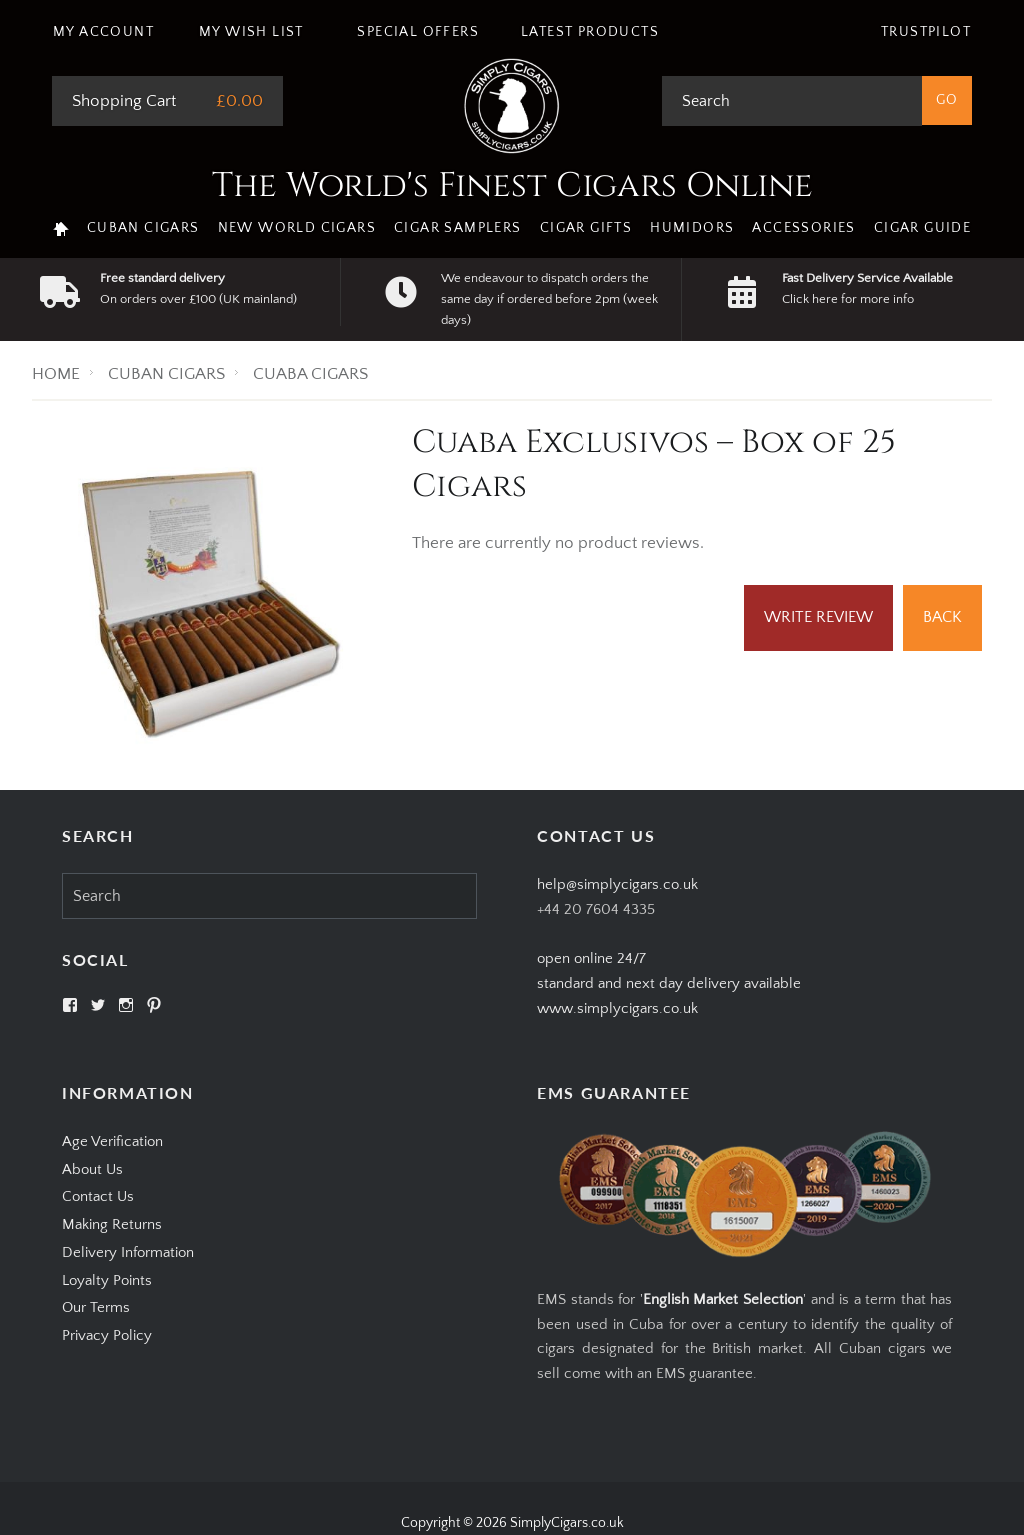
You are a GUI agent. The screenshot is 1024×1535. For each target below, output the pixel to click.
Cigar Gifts (586, 228)
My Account (103, 32)
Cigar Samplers (458, 228)
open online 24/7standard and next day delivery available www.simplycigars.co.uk (669, 983)
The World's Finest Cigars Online (512, 186)
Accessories (803, 228)
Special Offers (418, 32)
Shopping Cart (124, 101)
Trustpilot (926, 32)
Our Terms (96, 1307)
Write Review (818, 617)
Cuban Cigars (143, 228)
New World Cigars (297, 228)
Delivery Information (128, 1252)
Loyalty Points (107, 1280)
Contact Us (98, 1196)
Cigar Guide (922, 228)
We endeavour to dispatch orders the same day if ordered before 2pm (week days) (549, 299)
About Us (92, 1169)
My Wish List (251, 32)
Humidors (692, 228)
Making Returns (112, 1224)
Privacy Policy (107, 1335)
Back (942, 617)
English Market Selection (723, 1299)
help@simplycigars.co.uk (617, 884)
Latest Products (590, 32)
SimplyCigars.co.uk (567, 1523)
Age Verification (112, 1141)
